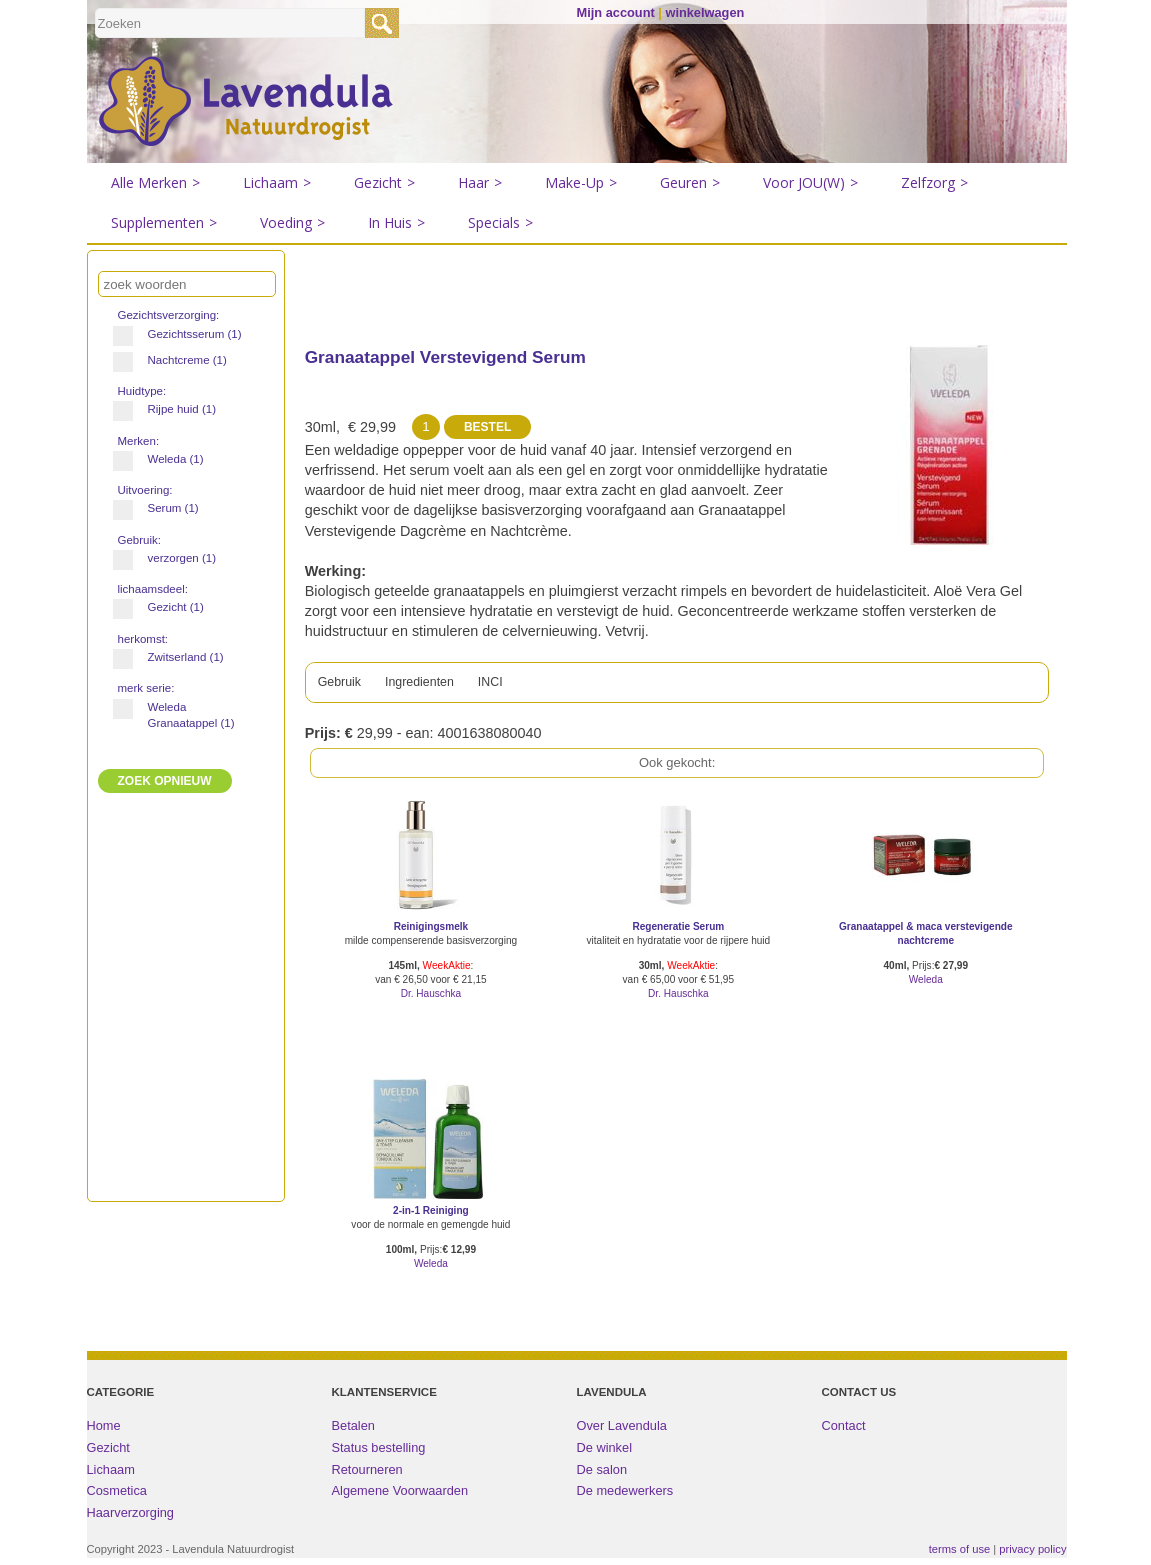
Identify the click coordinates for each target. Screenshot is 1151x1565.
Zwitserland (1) (177, 657)
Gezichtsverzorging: (170, 315)
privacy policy (1032, 1556)
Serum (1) (164, 508)
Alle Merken (155, 183)
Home (104, 1432)
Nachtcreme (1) (178, 360)
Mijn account (616, 12)
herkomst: (145, 639)
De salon (602, 1476)
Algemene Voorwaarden (400, 1497)
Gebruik (342, 686)
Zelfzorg (934, 183)
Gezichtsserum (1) (180, 334)
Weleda (926, 986)
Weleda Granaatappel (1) (180, 715)
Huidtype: (144, 391)
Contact (844, 1432)
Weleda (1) (167, 459)
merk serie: (148, 688)
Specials (500, 223)
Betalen (353, 1432)
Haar (480, 183)
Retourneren (367, 1476)
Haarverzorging (131, 1519)
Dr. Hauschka (431, 1000)
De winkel (604, 1454)
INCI (507, 686)
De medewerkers (625, 1497)
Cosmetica (117, 1497)
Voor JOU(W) (810, 183)
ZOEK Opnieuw (165, 781)
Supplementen (164, 223)
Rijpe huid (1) (173, 409)
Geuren (690, 183)
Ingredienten (430, 686)
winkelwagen (704, 12)
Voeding (292, 223)
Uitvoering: (147, 490)
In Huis (396, 223)
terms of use (960, 1556)
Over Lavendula (622, 1432)
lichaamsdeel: (155, 589)
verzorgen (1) (173, 558)
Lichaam (277, 183)
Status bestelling (379, 1454)
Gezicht (384, 183)
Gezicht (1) (167, 607)
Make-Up (581, 183)
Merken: (140, 441)
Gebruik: (141, 540)
